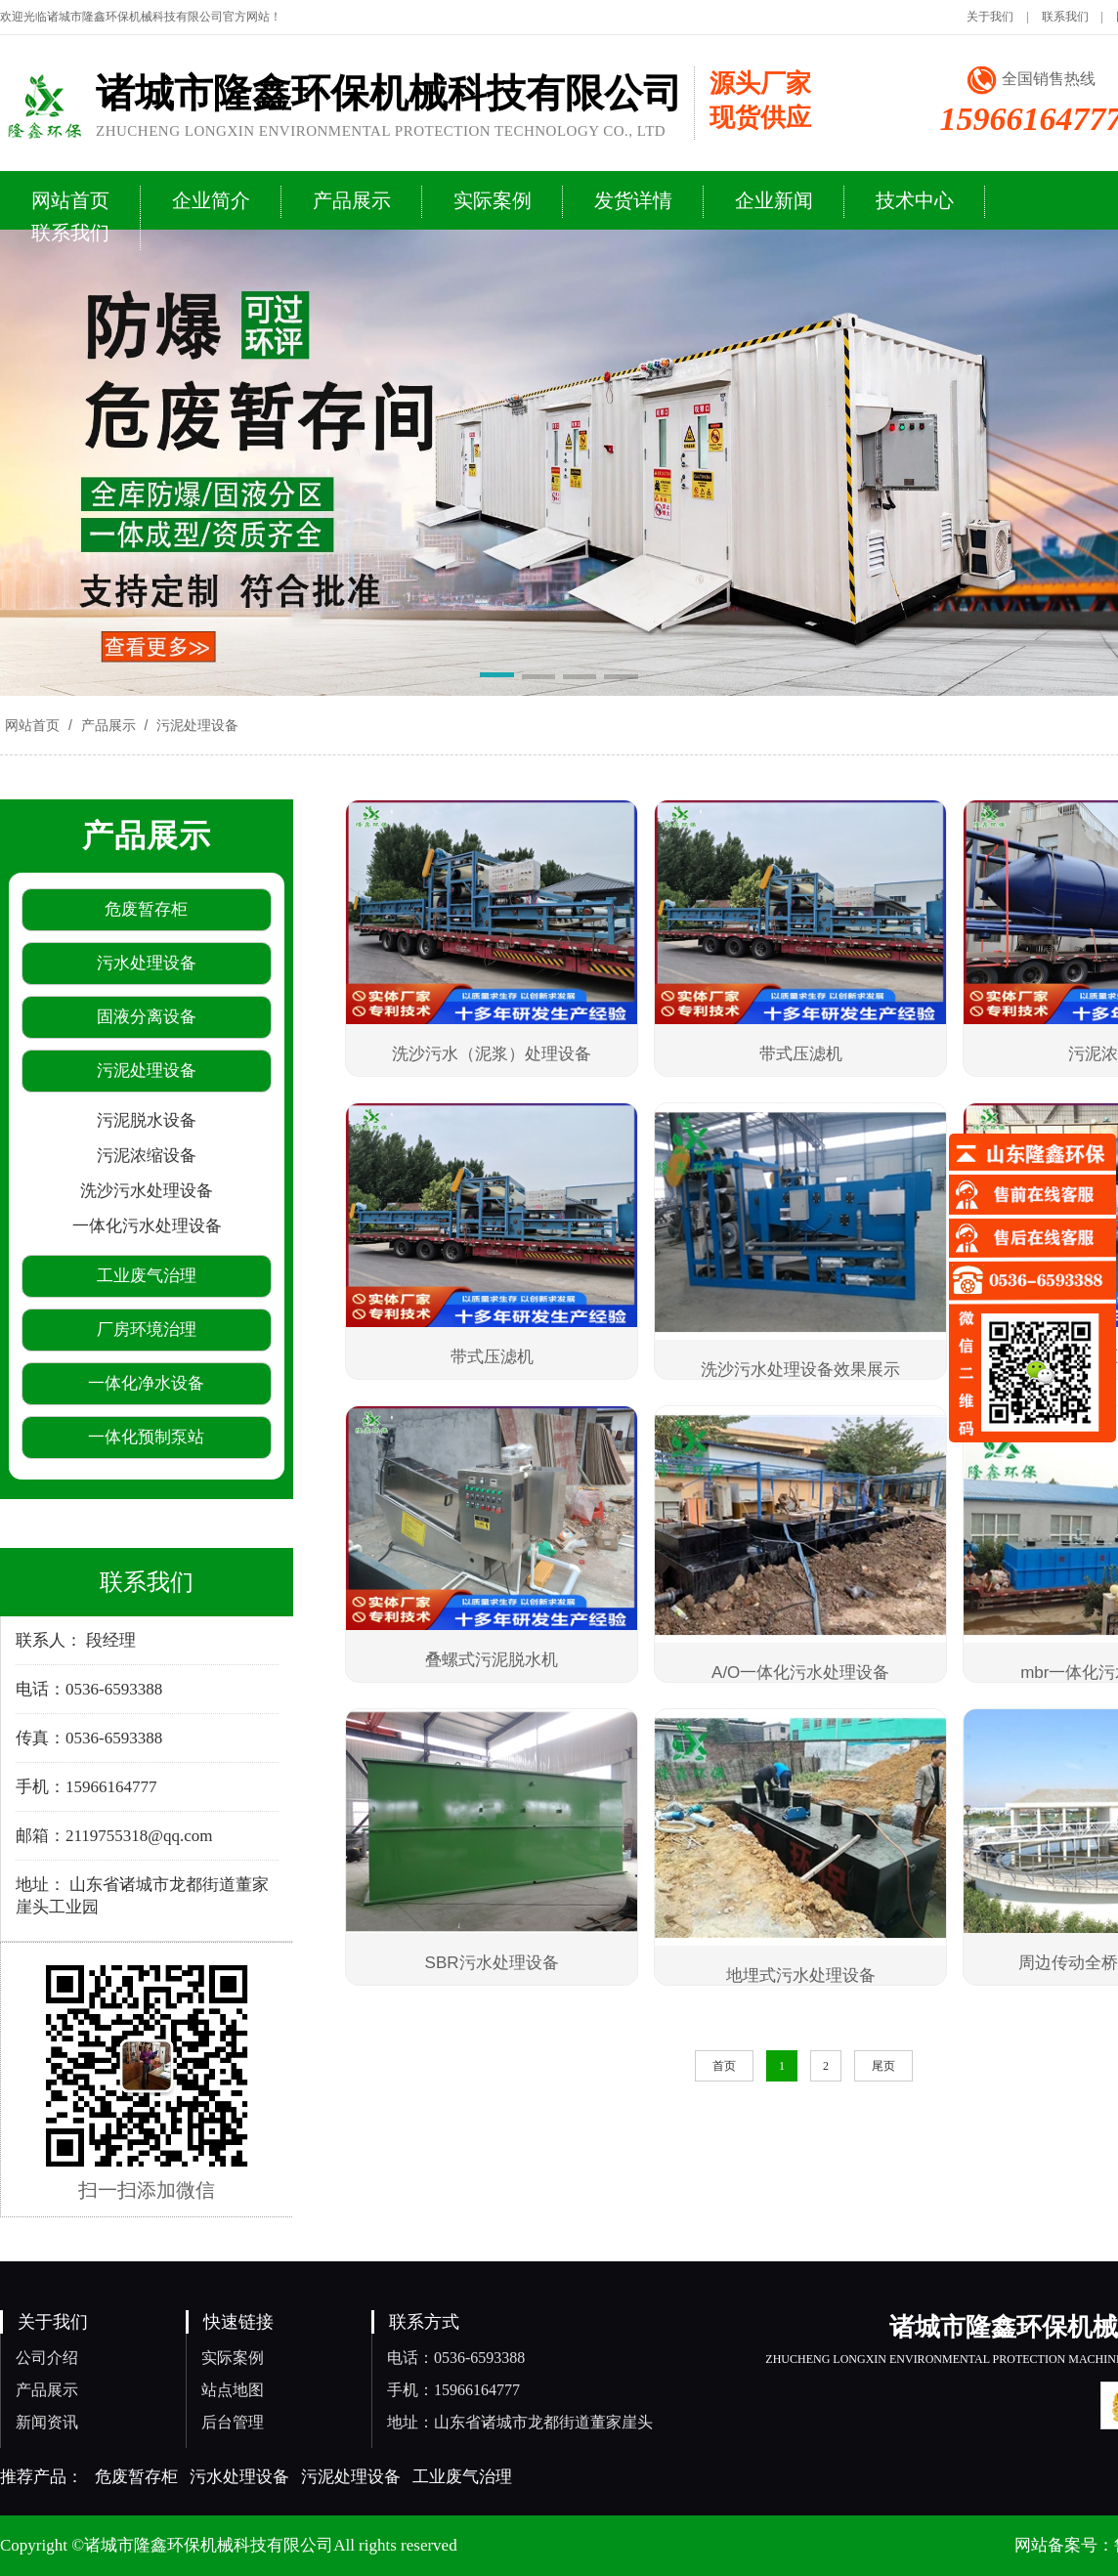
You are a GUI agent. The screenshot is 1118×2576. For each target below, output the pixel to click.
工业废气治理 (462, 2477)
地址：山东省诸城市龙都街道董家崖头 (520, 2422)
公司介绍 (47, 2357)
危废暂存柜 (136, 2477)
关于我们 (990, 16)
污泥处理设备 (195, 725)
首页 (724, 2066)
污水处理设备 (239, 2477)
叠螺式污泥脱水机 (491, 1660)
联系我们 (1065, 16)
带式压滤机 (800, 1054)
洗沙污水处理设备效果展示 (800, 1369)
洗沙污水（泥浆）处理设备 (491, 1054)
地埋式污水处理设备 (801, 1975)
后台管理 (232, 2422)
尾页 (883, 2066)
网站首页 (32, 725)
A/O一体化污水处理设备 (800, 1672)
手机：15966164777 (453, 2389)
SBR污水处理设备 (492, 1962)
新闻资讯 (47, 2422)
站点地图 (232, 2389)
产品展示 (108, 725)
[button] (496, 678)
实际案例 (232, 2357)
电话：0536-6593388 (456, 2357)
